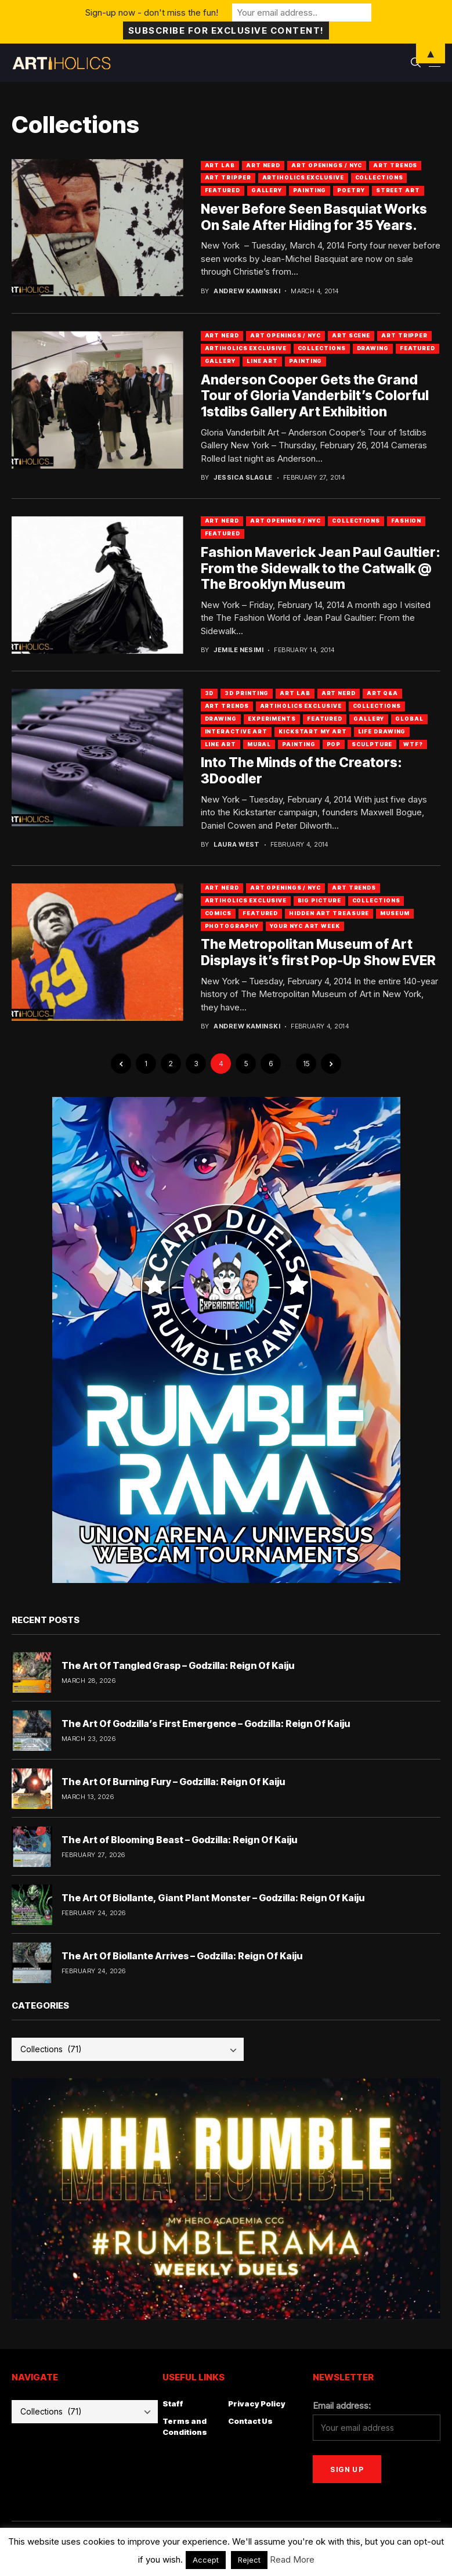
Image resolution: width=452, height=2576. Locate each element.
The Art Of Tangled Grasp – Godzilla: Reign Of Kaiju (178, 1665)
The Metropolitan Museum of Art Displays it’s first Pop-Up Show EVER (318, 952)
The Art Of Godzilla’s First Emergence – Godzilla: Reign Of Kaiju (206, 1723)
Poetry (350, 190)
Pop (334, 744)
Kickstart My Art (312, 731)
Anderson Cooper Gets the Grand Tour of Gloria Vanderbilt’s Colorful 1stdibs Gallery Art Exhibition (315, 396)
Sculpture (372, 744)
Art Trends (395, 165)
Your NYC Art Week (305, 926)
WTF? (413, 744)
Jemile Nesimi (238, 650)
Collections (379, 177)
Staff (172, 2403)
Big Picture (319, 900)
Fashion (406, 520)
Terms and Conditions (184, 2426)
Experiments (272, 718)
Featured (222, 190)
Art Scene (351, 335)
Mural (259, 744)
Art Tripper (228, 177)
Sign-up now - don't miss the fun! (151, 12)
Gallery (266, 190)
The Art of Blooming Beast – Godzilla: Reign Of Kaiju (179, 1839)
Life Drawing (382, 731)
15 (306, 1063)
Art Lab (220, 165)
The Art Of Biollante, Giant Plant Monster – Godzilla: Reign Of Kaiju (213, 1898)
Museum (394, 913)
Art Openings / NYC (326, 165)
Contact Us (250, 2421)
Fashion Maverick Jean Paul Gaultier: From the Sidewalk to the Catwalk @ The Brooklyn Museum (320, 568)
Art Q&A (382, 693)
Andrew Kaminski (247, 291)
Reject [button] (249, 2559)
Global (409, 718)
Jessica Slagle (243, 477)
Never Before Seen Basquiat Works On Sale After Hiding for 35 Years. (314, 217)
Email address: (342, 2405)
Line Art (262, 361)
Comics (218, 913)
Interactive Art (236, 731)
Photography (232, 926)
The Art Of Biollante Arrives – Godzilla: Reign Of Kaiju (182, 1956)
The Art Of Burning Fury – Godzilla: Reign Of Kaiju (173, 1781)
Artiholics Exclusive (303, 177)
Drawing (373, 348)
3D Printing (247, 693)
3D (209, 693)
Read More (292, 2559)
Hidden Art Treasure (329, 913)
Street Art (398, 190)
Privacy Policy (256, 2403)
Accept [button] (206, 2559)
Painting (309, 190)
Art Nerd (263, 165)
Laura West (236, 844)
